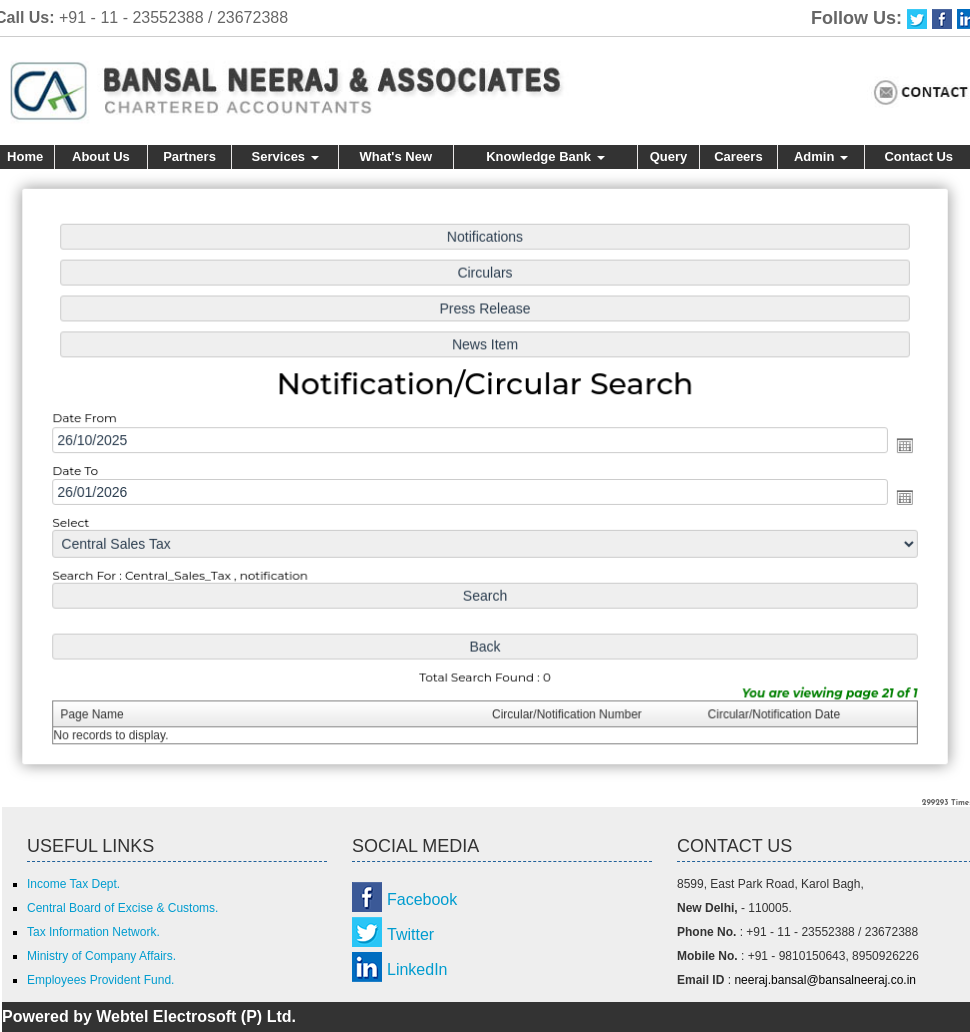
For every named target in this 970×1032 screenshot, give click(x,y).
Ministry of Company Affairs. (101, 956)
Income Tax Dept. (73, 884)
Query (669, 156)
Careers (738, 156)
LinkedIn (417, 969)
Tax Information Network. (93, 932)
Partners (189, 156)
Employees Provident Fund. (100, 980)
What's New (396, 156)
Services (285, 156)
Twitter (410, 934)
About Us (101, 156)
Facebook (422, 899)
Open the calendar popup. (897, 446)
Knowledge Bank (545, 156)
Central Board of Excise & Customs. (122, 908)
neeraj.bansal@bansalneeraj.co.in (825, 980)
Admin (821, 156)
